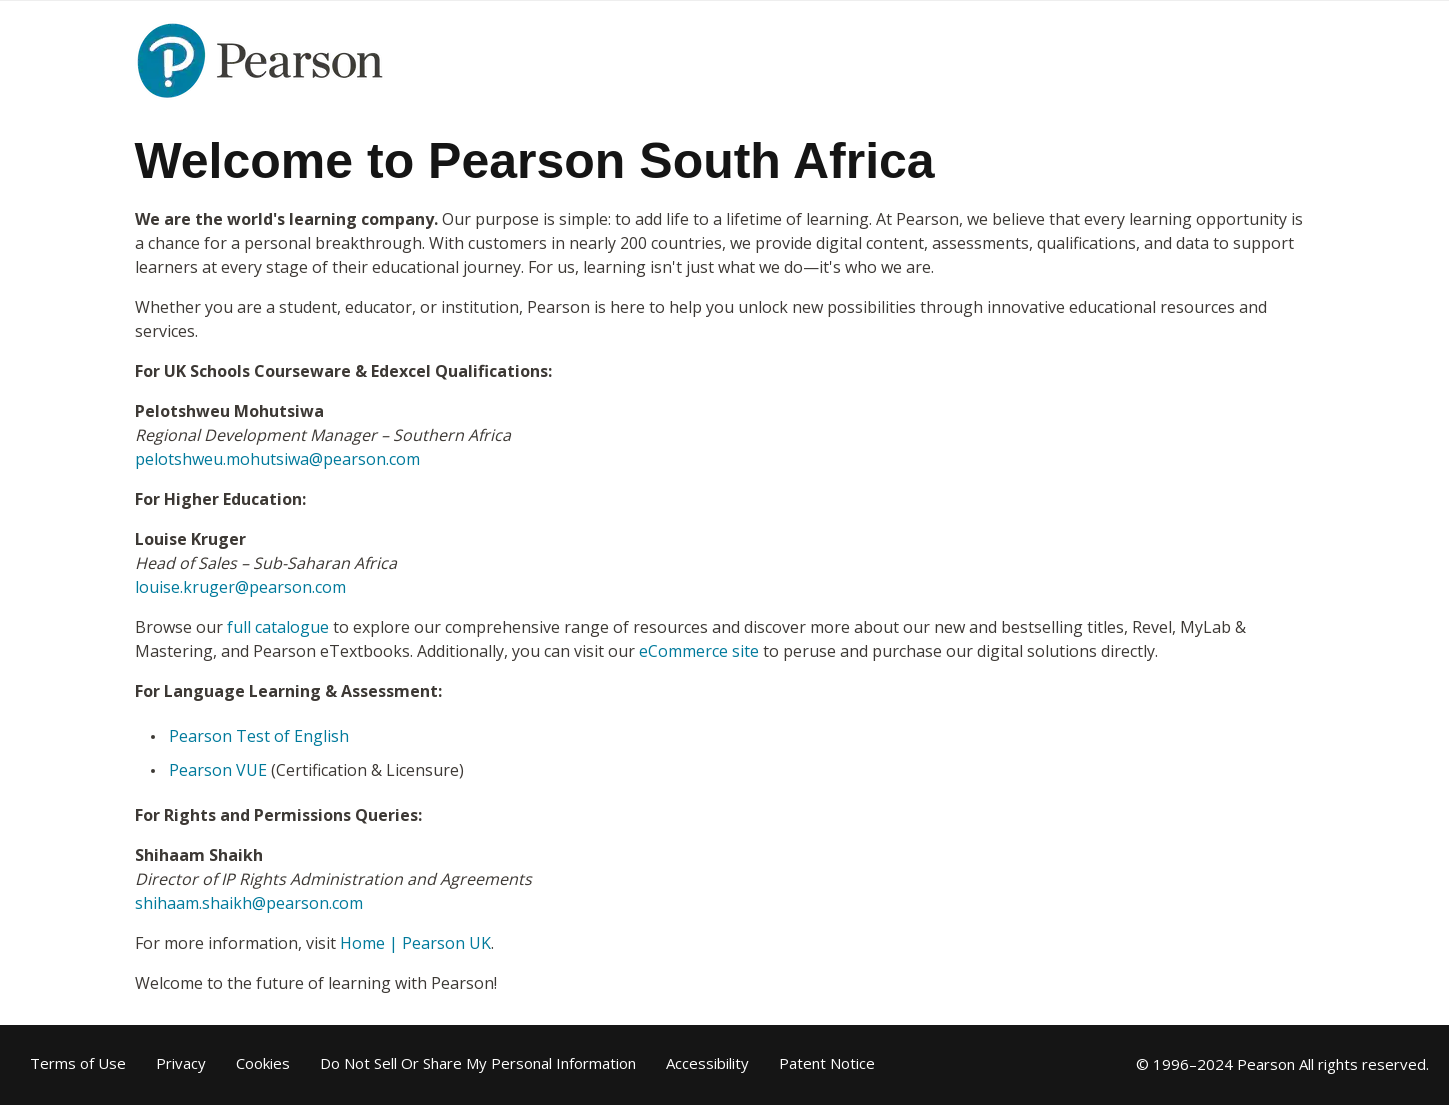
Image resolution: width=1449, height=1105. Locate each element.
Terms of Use (78, 1063)
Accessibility (707, 1063)
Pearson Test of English (259, 736)
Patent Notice (827, 1063)
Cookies (263, 1063)
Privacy (181, 1063)
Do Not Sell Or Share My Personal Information (478, 1063)
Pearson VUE (218, 770)
